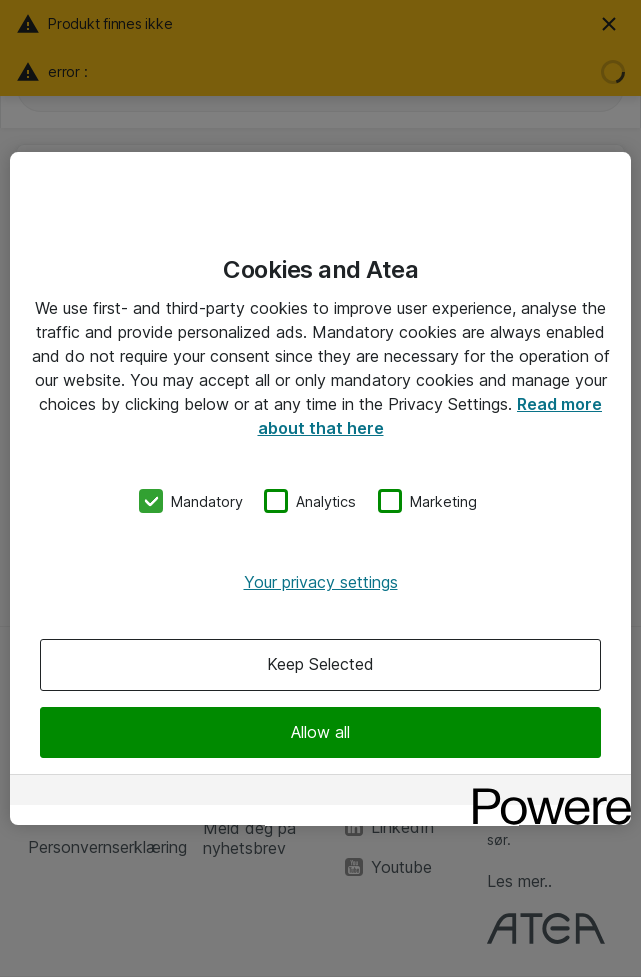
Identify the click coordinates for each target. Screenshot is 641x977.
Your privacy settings (321, 582)
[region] (320, 489)
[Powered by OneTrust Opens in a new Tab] (545, 792)
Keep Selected (320, 665)
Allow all (320, 732)
